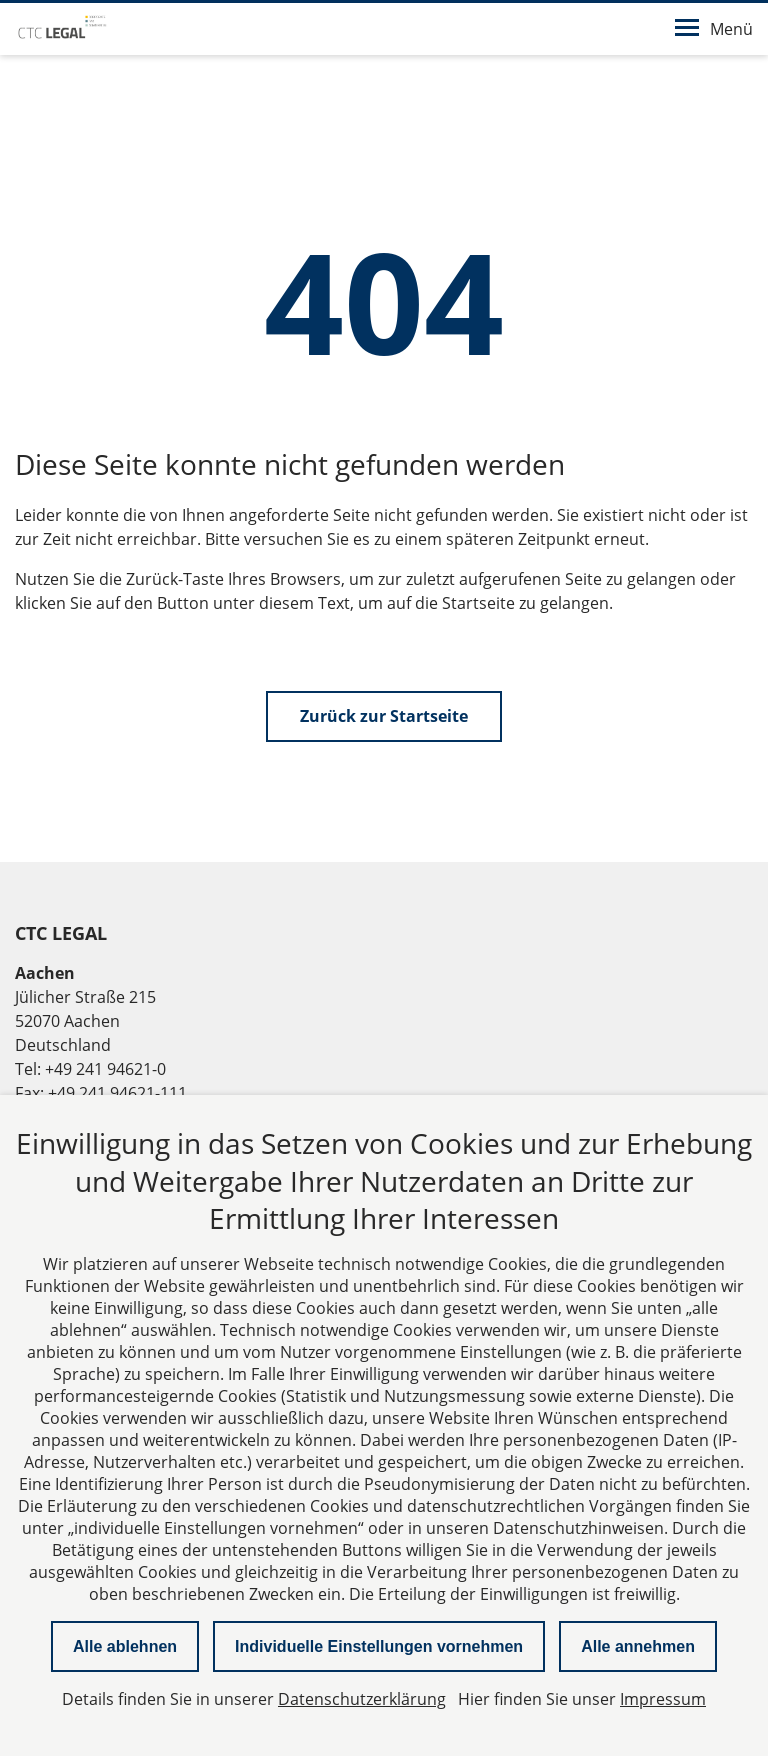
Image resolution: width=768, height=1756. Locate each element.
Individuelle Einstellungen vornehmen (379, 1646)
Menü (714, 29)
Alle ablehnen (125, 1646)
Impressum (663, 1699)
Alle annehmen (638, 1646)
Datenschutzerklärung (362, 1699)
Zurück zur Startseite (384, 716)
